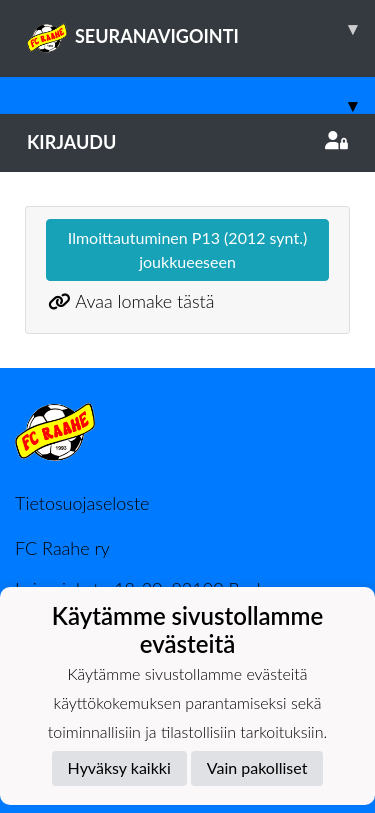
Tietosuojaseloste (82, 503)
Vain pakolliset (257, 767)
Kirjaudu (187, 142)
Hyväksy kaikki (119, 767)
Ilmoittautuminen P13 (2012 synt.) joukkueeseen (187, 249)
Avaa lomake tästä (144, 301)
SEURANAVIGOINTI (201, 29)
